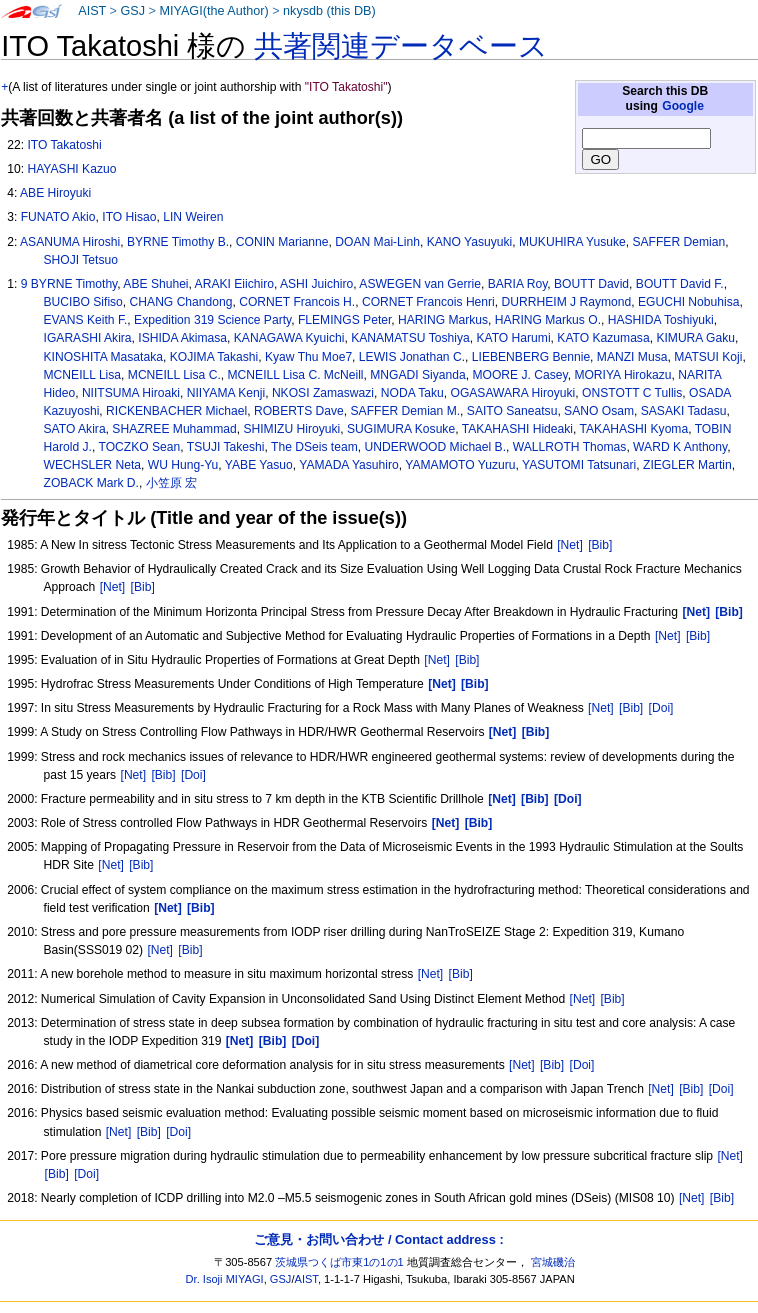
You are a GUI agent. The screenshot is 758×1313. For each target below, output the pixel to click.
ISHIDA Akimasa (182, 338)
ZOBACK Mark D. (91, 483)
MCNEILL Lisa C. (174, 375)
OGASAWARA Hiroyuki (512, 393)
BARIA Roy (518, 284)
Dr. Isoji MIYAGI (225, 1279)
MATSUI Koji (708, 357)
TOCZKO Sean (139, 447)
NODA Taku (412, 393)
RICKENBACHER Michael (176, 411)
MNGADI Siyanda (417, 375)
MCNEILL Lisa (83, 375)
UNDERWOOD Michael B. (435, 447)
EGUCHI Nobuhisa (689, 302)
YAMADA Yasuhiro (348, 465)
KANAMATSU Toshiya (410, 338)
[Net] (570, 545)
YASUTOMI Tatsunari (579, 465)
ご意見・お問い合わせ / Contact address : (378, 1239)
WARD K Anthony (680, 447)
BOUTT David (591, 284)
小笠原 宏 (171, 483)
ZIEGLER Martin (687, 465)
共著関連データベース (401, 46)
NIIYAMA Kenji (226, 393)
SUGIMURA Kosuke (401, 429)
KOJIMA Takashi (214, 357)
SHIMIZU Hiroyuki (291, 429)
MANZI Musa (632, 357)
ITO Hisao (129, 217)
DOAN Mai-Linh (377, 242)
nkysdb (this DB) (329, 11)
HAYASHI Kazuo (71, 169)
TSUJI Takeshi (226, 447)
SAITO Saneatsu (512, 411)
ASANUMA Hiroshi (70, 242)
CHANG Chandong (181, 302)
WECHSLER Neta (92, 465)
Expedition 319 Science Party (212, 320)
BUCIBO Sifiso (83, 302)
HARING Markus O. (548, 320)
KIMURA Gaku (695, 338)
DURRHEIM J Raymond (567, 302)
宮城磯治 (553, 1262)
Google (683, 106)
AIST (92, 11)
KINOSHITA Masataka (103, 357)
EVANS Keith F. (86, 320)
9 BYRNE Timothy (69, 284)
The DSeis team (314, 447)
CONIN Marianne (282, 242)
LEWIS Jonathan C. (412, 357)
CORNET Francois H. (297, 302)
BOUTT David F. (680, 284)
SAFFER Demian (678, 242)
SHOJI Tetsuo (81, 260)
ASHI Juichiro (316, 284)
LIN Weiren (193, 217)
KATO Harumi (513, 338)
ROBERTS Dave (299, 411)
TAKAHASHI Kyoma (634, 429)
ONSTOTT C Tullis (632, 393)
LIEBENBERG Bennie (531, 357)
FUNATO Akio (58, 217)
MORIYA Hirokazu (622, 375)
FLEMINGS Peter (344, 320)
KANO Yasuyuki (470, 242)
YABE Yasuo (259, 465)
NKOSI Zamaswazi (323, 393)
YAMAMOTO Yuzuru (460, 465)
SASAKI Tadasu (684, 411)
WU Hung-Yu (183, 465)
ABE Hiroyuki (55, 193)
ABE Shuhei (155, 284)
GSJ (132, 11)
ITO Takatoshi (64, 145)
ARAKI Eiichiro (234, 284)
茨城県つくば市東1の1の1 (339, 1262)
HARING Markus (443, 320)
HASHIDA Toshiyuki (661, 320)
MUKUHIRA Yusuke (572, 242)
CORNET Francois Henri (428, 302)
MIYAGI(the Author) (213, 11)
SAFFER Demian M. (406, 411)
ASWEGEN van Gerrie (420, 284)
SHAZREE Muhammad (174, 429)
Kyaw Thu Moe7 (308, 357)
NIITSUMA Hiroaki (131, 393)
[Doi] (661, 708)
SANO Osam (599, 411)
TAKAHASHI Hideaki (517, 429)
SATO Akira (75, 429)
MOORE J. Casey (519, 375)
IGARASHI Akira (88, 338)
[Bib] (600, 545)
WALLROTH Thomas (570, 447)
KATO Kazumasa (603, 338)
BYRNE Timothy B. (178, 242)
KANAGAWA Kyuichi (289, 338)
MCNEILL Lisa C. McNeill (296, 375)
